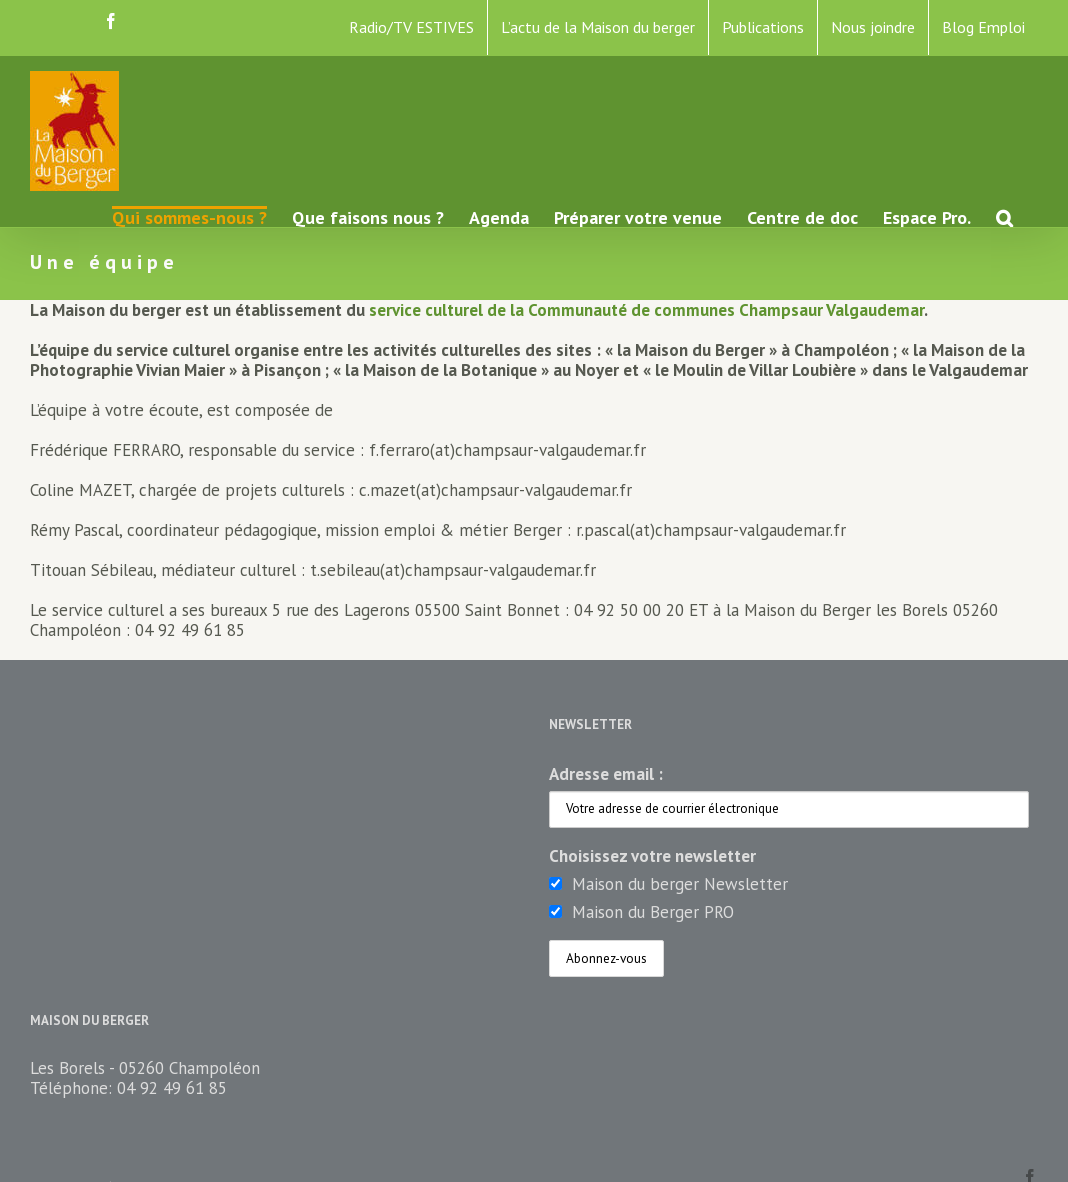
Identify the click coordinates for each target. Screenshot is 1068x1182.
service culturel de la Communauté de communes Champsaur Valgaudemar (646, 310)
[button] (1004, 216)
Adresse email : (606, 774)
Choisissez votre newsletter (652, 856)
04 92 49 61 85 (172, 1088)
